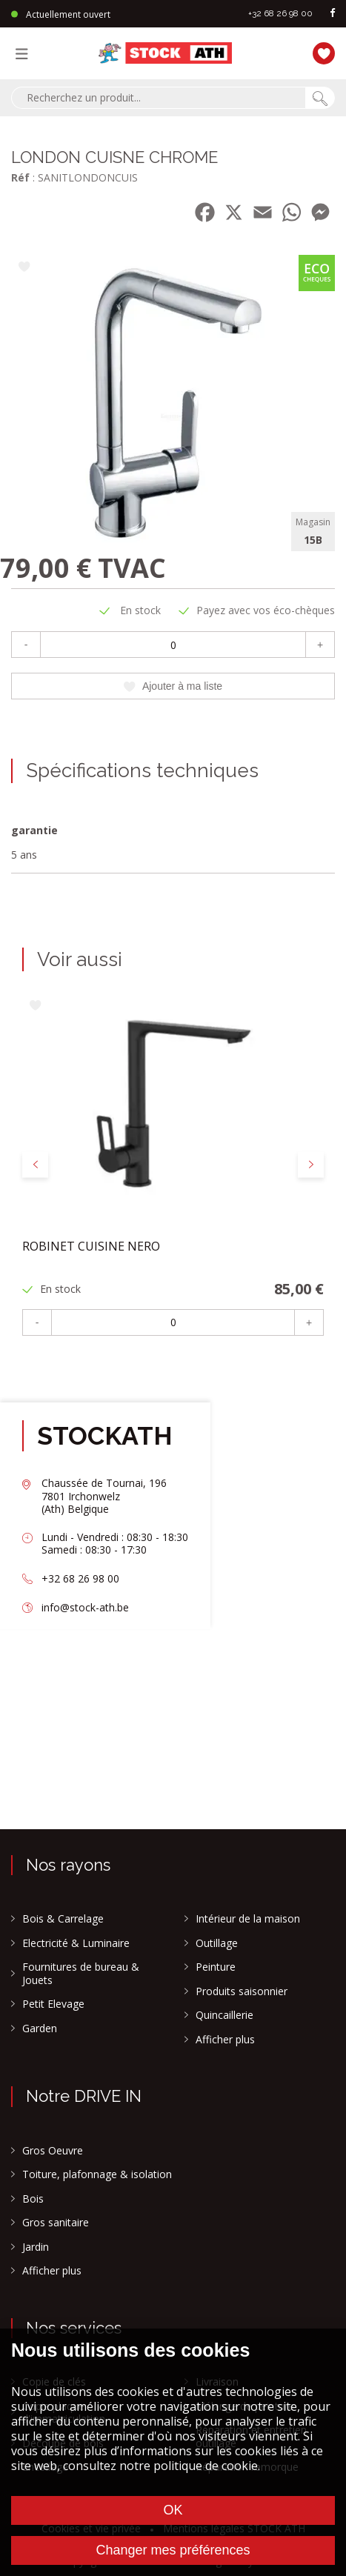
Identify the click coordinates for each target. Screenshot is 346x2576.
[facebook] (332, 13)
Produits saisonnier (241, 1991)
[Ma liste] (320, 51)
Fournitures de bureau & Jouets (80, 1973)
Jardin (35, 2247)
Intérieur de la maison (248, 1919)
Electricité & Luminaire (76, 1943)
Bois (33, 2199)
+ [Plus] (320, 644)
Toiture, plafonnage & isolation (97, 2174)
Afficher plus (225, 2039)
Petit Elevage (53, 2004)
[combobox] (158, 98)
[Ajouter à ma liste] (24, 268)
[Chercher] (320, 98)
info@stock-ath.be (85, 1607)
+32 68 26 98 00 (280, 13)
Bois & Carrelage (63, 1919)
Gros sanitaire (55, 2222)
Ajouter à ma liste (173, 686)
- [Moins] (26, 644)
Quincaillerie (224, 2015)
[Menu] (25, 53)
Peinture (216, 1967)
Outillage (217, 1943)
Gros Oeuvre (52, 2150)
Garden (39, 2028)
